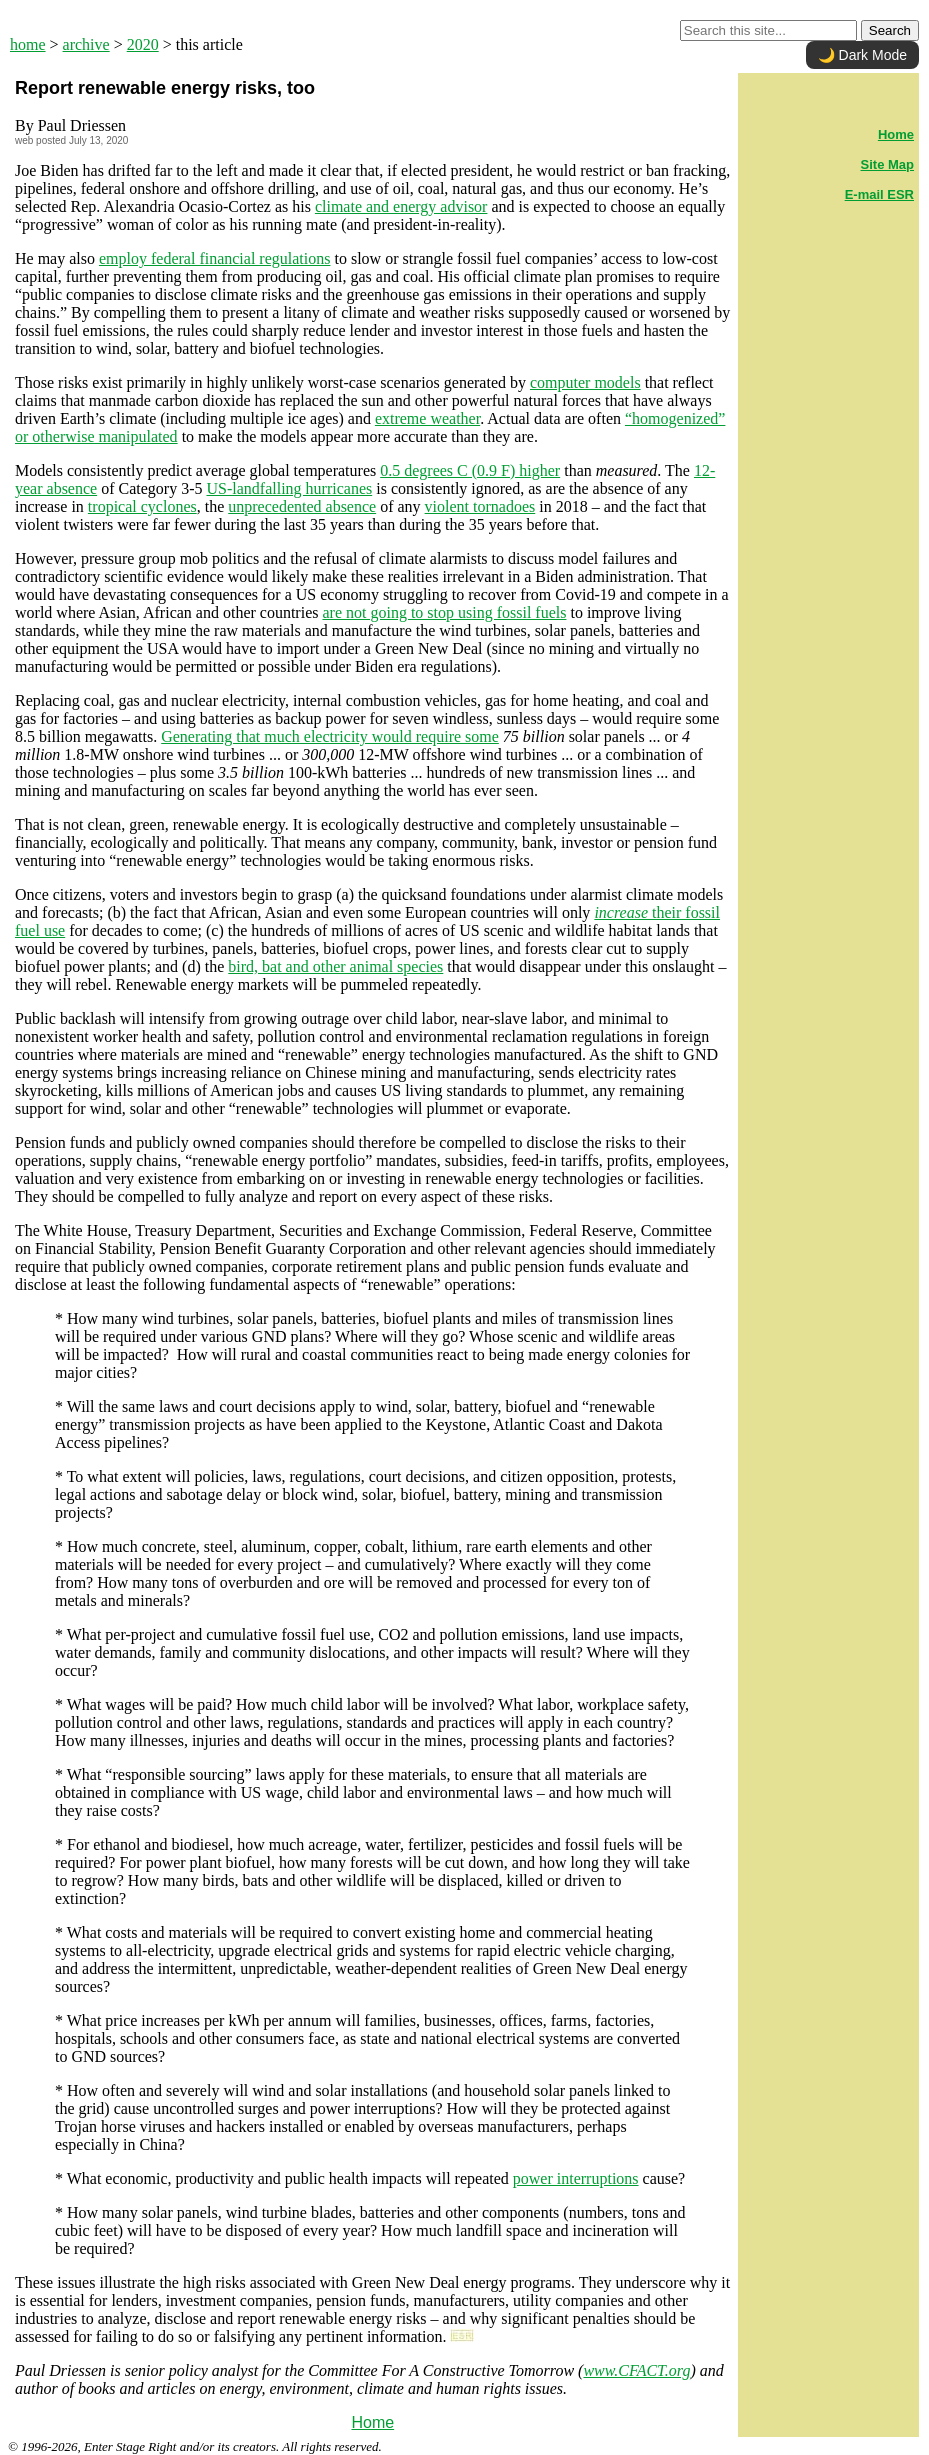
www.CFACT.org (636, 2370)
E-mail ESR (879, 194)
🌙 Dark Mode (862, 55)
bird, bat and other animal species (335, 966)
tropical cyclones (142, 506)
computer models (585, 382)
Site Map (887, 164)
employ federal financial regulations (214, 258)
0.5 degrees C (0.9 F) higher (470, 470)
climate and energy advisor (401, 206)
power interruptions (576, 2178)
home (28, 44)
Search (890, 30)
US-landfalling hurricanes (289, 488)
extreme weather (427, 418)
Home (372, 2422)
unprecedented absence (302, 506)
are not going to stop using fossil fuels (444, 612)
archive (86, 44)
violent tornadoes (480, 506)
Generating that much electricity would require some (330, 736)
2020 (143, 44)
